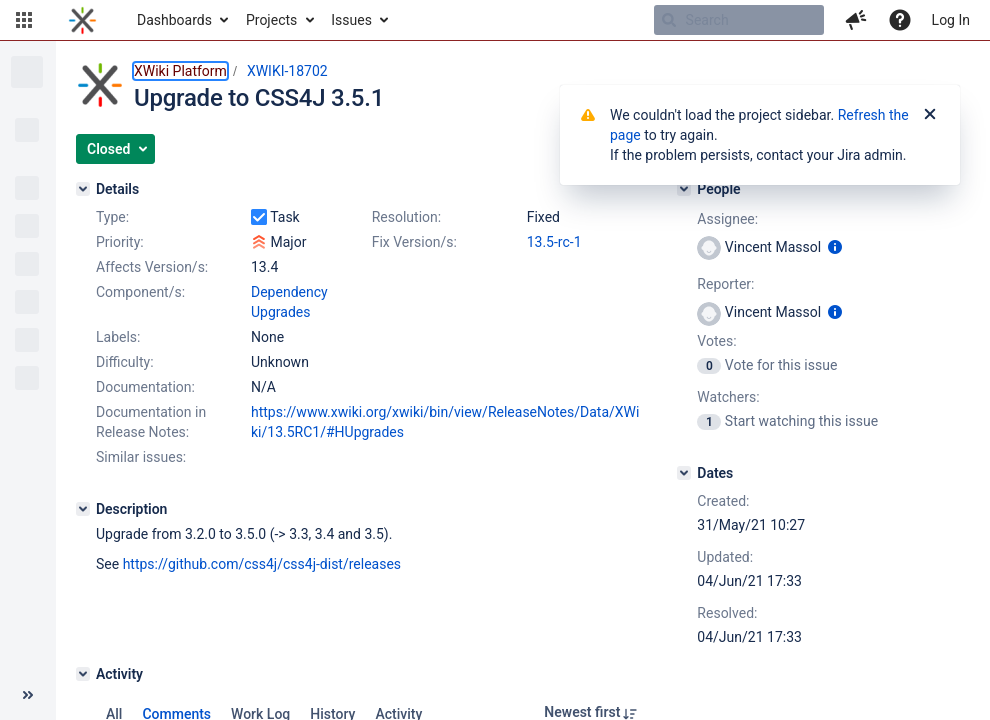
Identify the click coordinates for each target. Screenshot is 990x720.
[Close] (930, 115)
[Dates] (684, 473)
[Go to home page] (82, 20)
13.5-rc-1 (554, 242)
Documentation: (145, 387)
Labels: (118, 337)
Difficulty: (125, 362)
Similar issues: (141, 457)
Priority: (120, 242)
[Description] (83, 509)
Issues (351, 20)
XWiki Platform (180, 71)
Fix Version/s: (414, 242)
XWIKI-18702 (287, 71)
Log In (951, 20)
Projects (271, 20)
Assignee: (727, 219)
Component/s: (140, 292)
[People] (684, 189)
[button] (24, 20)
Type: (112, 217)
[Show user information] (835, 247)
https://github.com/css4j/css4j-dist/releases (262, 564)
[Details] (83, 189)
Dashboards (174, 20)
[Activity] (83, 674)
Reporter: (725, 284)
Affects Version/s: (152, 267)
